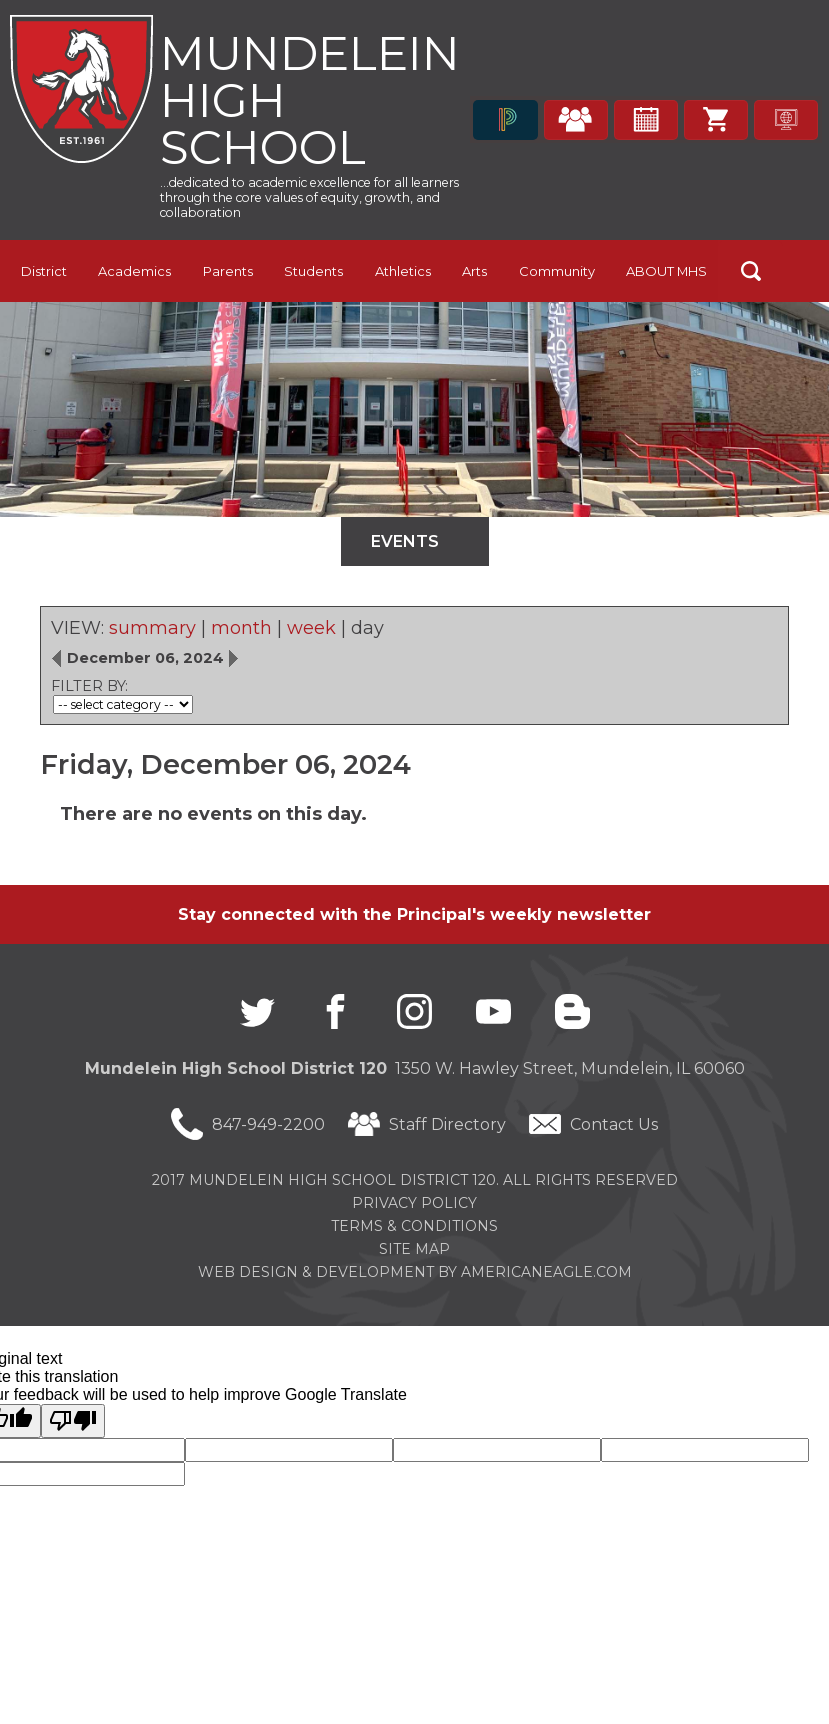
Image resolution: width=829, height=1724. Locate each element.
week (311, 629)
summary (152, 629)
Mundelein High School (312, 99)
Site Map (414, 1249)
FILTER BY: (89, 687)
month (241, 629)
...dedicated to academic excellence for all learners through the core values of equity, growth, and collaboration (309, 199)
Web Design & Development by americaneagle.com (415, 1272)
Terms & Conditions (414, 1226)
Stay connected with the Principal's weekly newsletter (414, 915)
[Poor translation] (73, 1421)
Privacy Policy (414, 1203)
